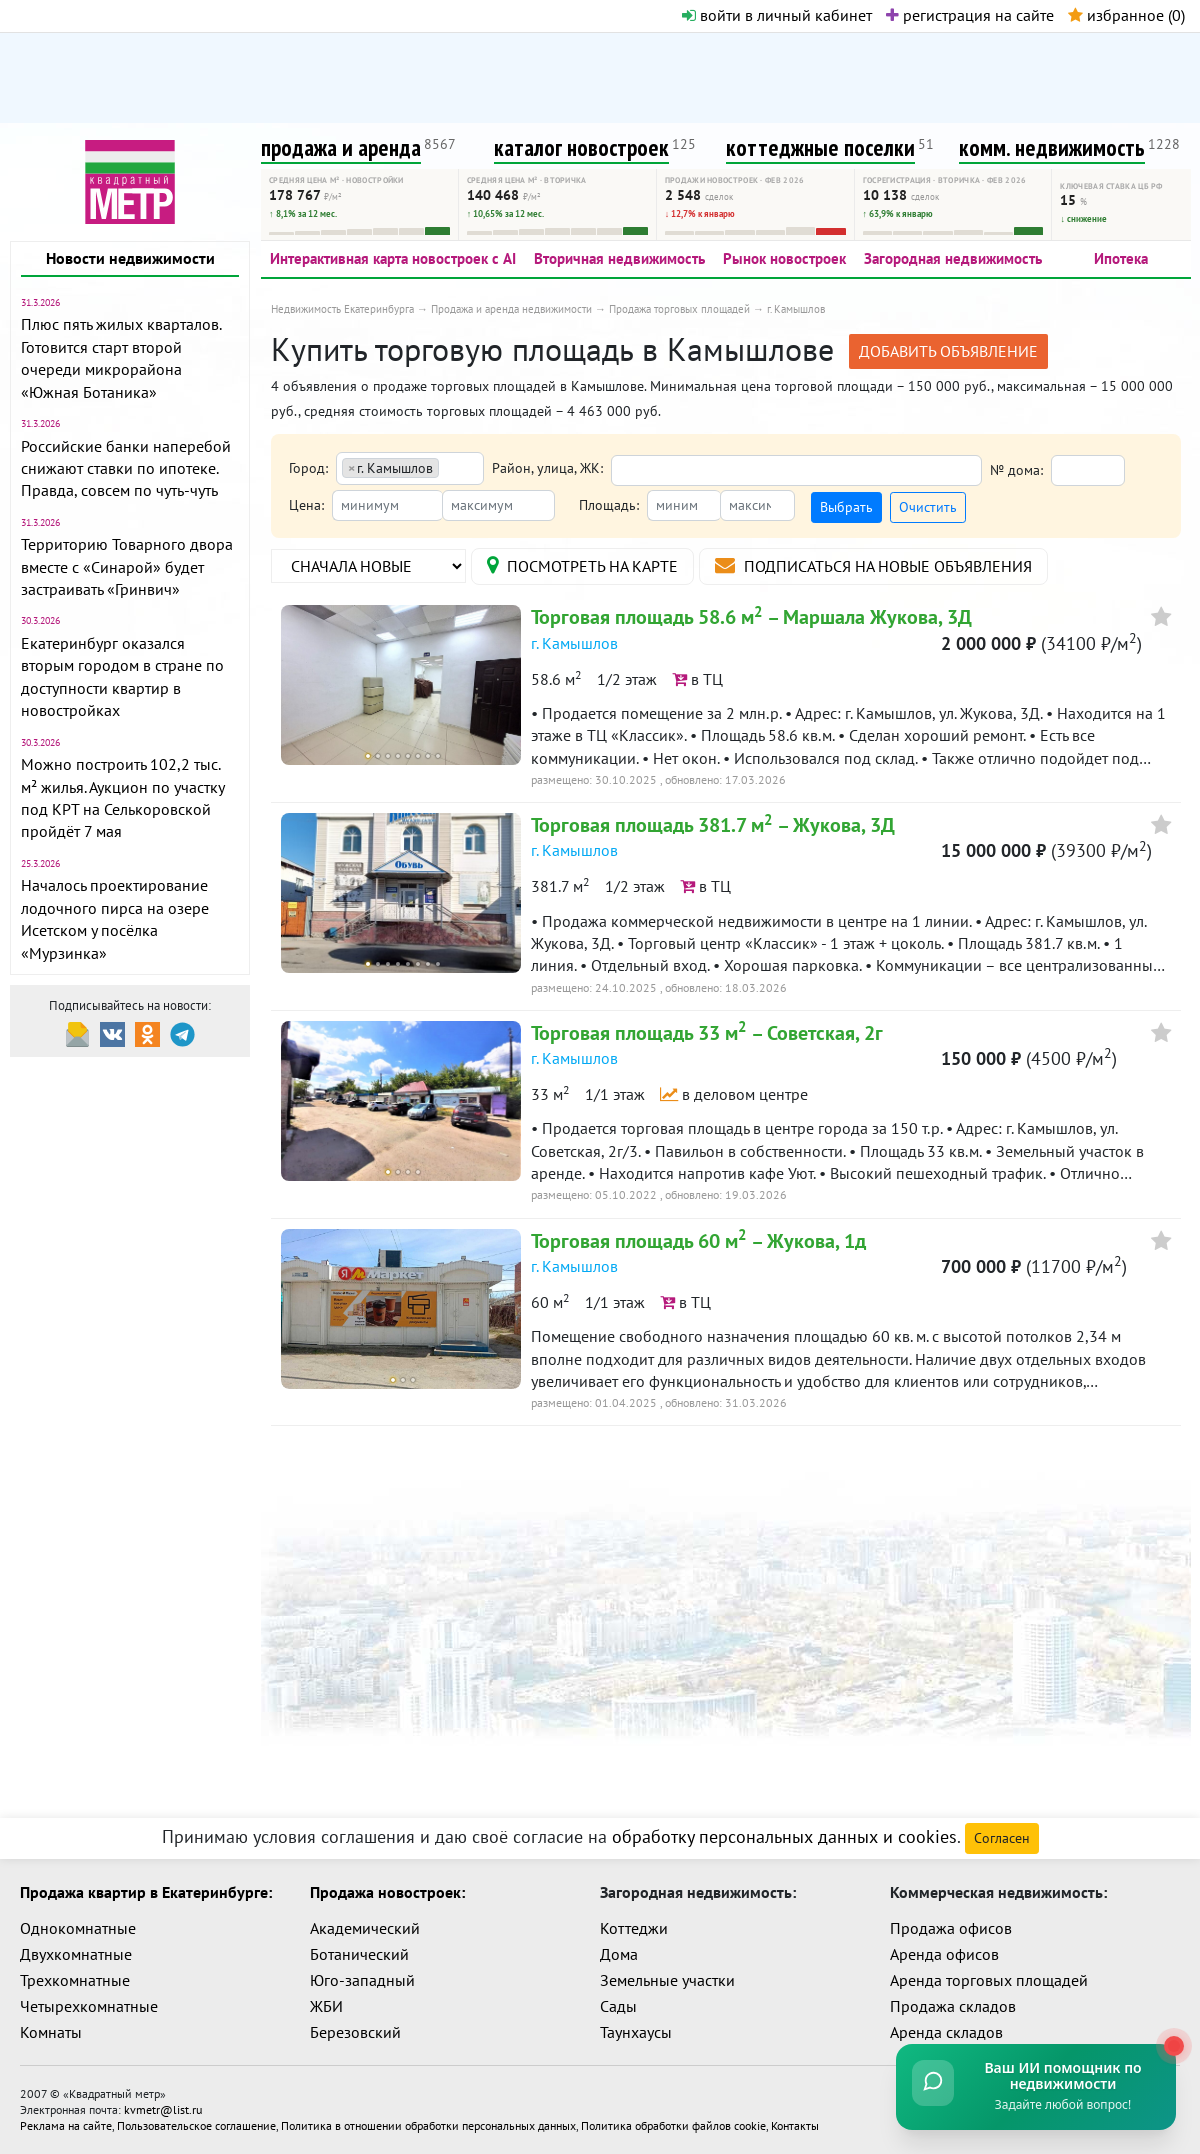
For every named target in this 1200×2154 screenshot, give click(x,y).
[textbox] (451, 469)
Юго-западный (362, 1980)
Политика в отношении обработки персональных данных (428, 2125)
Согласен (1002, 1838)
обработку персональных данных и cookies (784, 1836)
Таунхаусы (636, 2032)
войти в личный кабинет (777, 15)
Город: (308, 468)
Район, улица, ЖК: (547, 468)
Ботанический (359, 1954)
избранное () (1126, 15)
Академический (365, 1928)
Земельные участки (667, 1980)
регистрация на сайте (970, 15)
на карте (582, 565)
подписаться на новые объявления (873, 565)
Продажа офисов (951, 1928)
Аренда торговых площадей (989, 1980)
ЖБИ (326, 2006)
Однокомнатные (78, 1928)
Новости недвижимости (130, 258)
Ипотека (1121, 258)
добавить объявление (948, 351)
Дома (619, 1954)
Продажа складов (953, 2006)
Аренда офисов (944, 1954)
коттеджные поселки (820, 147)
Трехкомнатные (75, 1980)
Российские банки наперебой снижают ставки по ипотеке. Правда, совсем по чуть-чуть (126, 468)
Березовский (355, 2032)
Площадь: (609, 505)
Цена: (306, 505)
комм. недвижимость (1052, 147)
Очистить (928, 507)
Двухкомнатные (76, 1954)
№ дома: (1016, 470)
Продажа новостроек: (387, 1892)
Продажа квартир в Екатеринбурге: (146, 1892)
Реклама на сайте (66, 2125)
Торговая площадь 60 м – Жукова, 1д (698, 1241)
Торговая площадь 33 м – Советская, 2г (707, 1033)
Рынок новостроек (784, 258)
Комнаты (51, 2032)
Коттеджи (634, 1928)
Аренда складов (946, 2032)
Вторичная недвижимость (619, 258)
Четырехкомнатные (89, 2006)
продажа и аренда (341, 147)
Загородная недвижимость (953, 258)
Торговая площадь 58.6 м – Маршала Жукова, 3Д (751, 617)
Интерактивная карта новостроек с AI (393, 258)
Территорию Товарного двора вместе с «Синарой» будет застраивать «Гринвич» (127, 566)
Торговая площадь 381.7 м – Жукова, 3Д (713, 825)
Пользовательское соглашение (196, 2125)
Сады (618, 2006)
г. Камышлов (574, 643)
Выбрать (846, 507)
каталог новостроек (581, 147)
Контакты (795, 2125)
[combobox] (410, 468)
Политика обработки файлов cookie (673, 2125)
